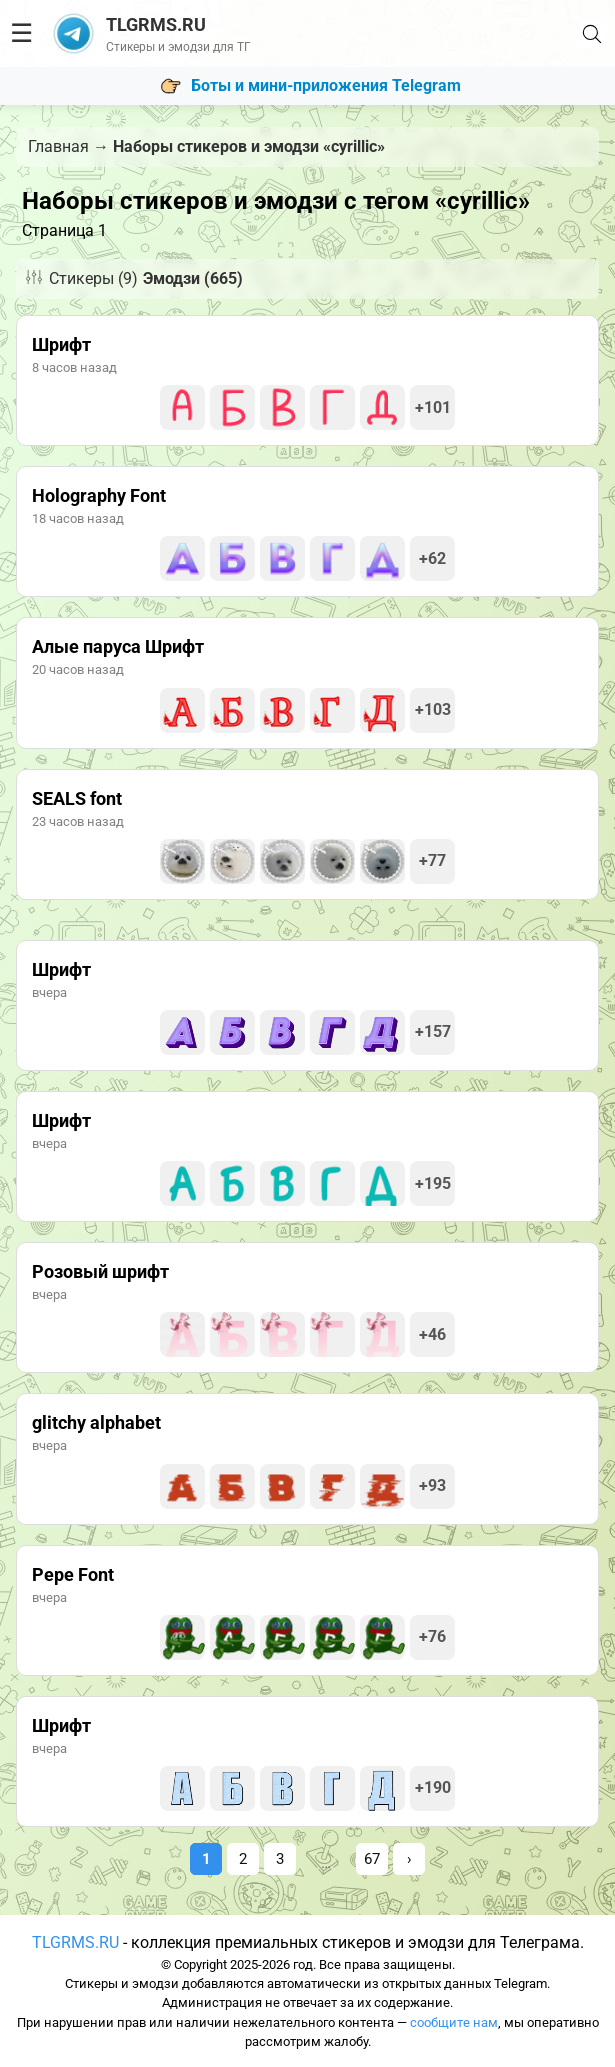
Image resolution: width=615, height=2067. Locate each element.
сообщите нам (454, 2022)
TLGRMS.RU (75, 1942)
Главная (58, 146)
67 (372, 1859)
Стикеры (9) (93, 278)
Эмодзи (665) (193, 278)
